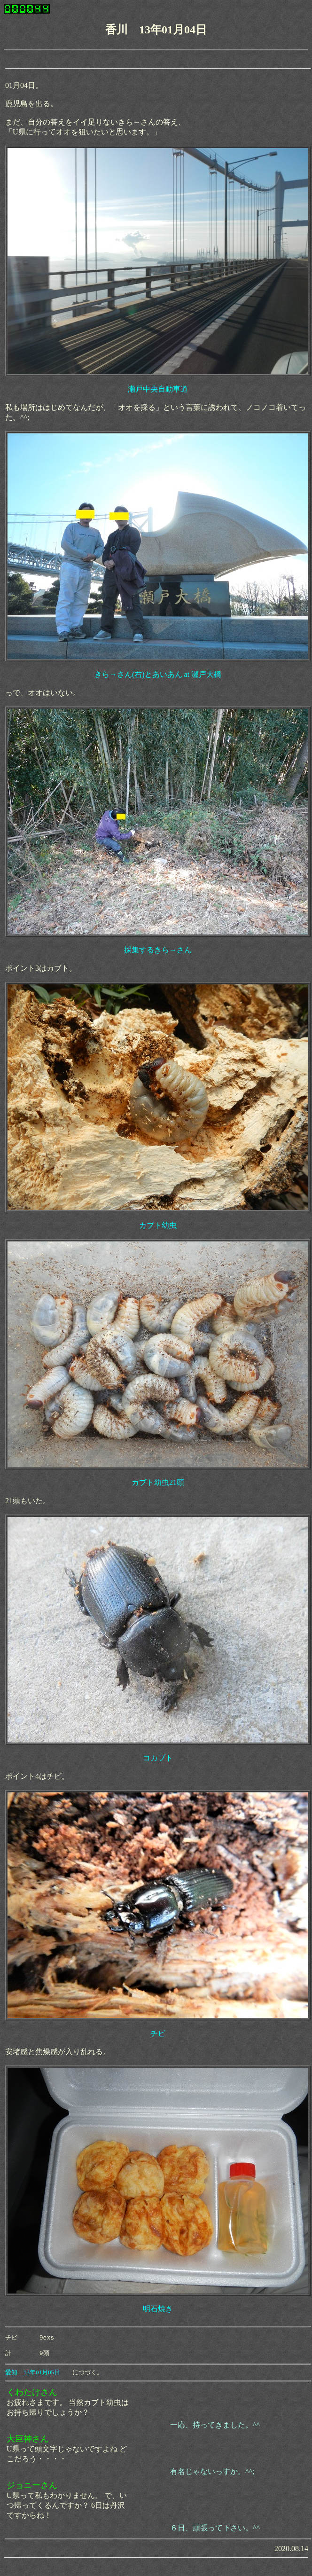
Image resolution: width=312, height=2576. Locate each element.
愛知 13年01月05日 (32, 2374)
